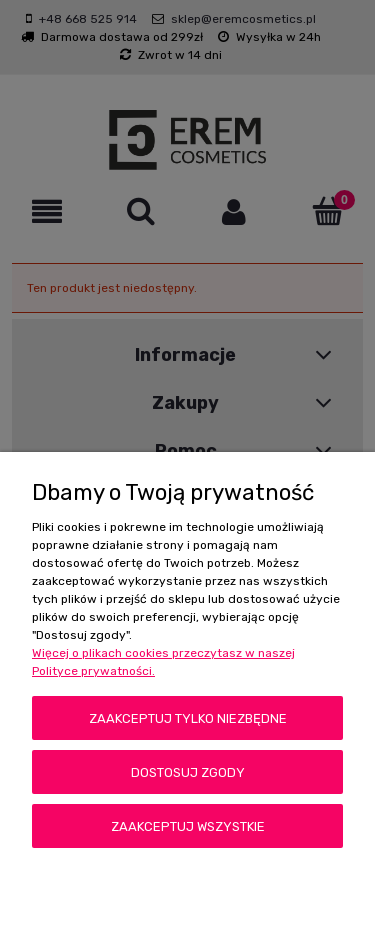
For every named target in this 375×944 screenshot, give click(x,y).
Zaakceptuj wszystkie (188, 826)
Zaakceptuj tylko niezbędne (188, 718)
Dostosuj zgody (188, 772)
